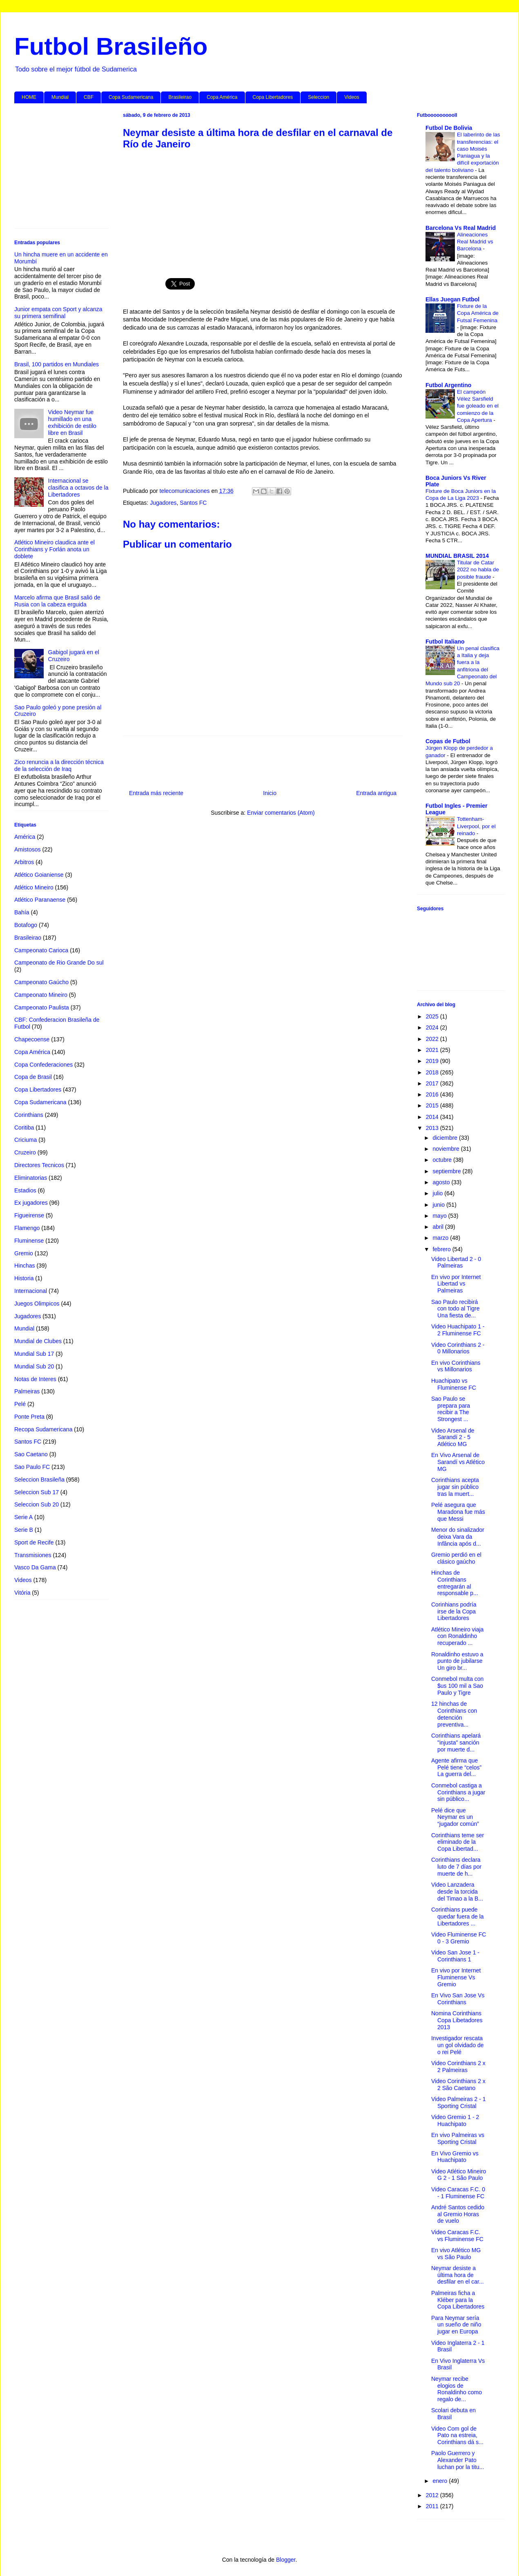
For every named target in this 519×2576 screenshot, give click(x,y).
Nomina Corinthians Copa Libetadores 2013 (457, 2020)
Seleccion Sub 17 (36, 1492)
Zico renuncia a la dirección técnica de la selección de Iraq (59, 765)
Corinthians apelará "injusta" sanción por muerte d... (456, 1742)
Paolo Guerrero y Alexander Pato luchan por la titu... (457, 2460)
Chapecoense (31, 1039)
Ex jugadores (31, 1202)
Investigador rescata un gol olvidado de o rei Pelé (457, 2045)
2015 (433, 1105)
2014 (433, 1117)
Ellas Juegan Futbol (452, 299)
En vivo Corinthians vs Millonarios (456, 1366)
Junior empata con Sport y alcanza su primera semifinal (58, 312)
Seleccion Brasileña (39, 1479)
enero (440, 2481)
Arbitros (24, 862)
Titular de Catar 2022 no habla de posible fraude (478, 569)
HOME (29, 97)
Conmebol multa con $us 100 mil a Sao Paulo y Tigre (457, 1686)
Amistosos (27, 849)
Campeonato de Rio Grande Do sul (59, 962)
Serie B (23, 1529)
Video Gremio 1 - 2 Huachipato (455, 2120)
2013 (433, 1128)
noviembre (446, 1148)
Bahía (21, 912)
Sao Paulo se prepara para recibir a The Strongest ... (450, 1408)
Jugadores (163, 502)
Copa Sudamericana (131, 97)
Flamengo (27, 1228)
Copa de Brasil (33, 1077)
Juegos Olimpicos (37, 1303)
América (24, 836)
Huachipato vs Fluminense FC (453, 1384)
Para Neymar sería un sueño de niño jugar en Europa (456, 2325)
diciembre (445, 1137)
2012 (433, 2495)
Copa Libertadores (273, 97)
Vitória (22, 1592)
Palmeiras (27, 1391)
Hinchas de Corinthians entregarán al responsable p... (454, 1582)
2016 (433, 1094)
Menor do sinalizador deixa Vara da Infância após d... (457, 1536)
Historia (23, 1278)
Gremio (23, 1253)
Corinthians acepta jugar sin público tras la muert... (455, 1487)
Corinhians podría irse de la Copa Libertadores (454, 1611)
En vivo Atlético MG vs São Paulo (456, 2253)
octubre (442, 1160)
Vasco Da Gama (35, 1567)
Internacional (30, 1291)
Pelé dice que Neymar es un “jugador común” (455, 1817)
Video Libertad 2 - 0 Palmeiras (456, 1262)
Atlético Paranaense (39, 899)
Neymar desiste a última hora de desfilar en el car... (457, 2275)
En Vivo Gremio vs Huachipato (455, 2157)
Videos (351, 97)
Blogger (285, 2559)
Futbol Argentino (448, 385)
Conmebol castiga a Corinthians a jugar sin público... (458, 1792)
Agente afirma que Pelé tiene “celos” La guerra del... (456, 1767)
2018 (433, 1072)
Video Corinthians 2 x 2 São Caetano (458, 2084)
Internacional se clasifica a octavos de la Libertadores (78, 487)
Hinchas (24, 1265)
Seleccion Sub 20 (36, 1504)
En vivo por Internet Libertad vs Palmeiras (456, 1284)
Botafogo (25, 925)
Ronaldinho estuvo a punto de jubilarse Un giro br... (457, 1661)
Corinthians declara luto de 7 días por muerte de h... (456, 1866)
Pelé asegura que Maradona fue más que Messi (458, 1512)
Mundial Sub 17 (34, 1353)
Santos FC (193, 502)
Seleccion (318, 97)
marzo (441, 1238)
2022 (433, 1039)
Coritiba (24, 1127)
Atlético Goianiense (39, 874)
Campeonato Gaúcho (41, 982)
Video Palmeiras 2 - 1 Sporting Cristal (458, 2102)
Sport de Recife (34, 1542)
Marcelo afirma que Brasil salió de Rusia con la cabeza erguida (57, 601)
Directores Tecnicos (39, 1165)
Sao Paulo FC (32, 1467)
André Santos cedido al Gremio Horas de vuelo (457, 2214)
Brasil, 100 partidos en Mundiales (56, 364)
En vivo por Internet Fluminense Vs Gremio (456, 1977)
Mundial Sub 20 (34, 1366)
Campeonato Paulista (41, 1007)
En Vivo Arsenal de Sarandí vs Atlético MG (458, 1462)
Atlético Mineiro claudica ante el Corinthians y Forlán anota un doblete (54, 549)
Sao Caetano (31, 1454)
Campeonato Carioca (41, 950)
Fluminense (29, 1240)
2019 (433, 1061)
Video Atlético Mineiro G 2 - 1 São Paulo (458, 2175)
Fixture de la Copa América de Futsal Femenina (478, 313)
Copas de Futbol (447, 741)
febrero (442, 1249)
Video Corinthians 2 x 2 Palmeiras (458, 2066)
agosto (441, 1182)
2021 (433, 1050)
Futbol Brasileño (110, 46)
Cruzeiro (25, 1152)
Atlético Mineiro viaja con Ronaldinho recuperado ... (457, 1636)
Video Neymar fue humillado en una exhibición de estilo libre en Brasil (72, 422)
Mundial (60, 97)
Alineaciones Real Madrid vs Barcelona (475, 242)
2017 (433, 1083)
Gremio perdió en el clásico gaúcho (456, 1558)
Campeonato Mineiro (40, 995)
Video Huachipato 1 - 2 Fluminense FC (458, 1330)
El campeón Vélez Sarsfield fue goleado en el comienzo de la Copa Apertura (478, 406)
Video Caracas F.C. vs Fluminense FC (457, 2235)
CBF (89, 97)
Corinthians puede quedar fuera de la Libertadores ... (457, 1916)
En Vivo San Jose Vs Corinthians (457, 1999)
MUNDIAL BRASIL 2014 (457, 556)
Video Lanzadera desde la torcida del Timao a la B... (457, 1891)
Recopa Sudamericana (43, 1429)
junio (439, 1204)
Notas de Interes (35, 1379)
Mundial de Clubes (38, 1341)
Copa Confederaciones (43, 1064)
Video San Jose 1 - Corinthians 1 (455, 1956)
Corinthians (28, 1115)
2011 (433, 2506)
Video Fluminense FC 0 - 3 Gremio (458, 1938)
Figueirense (29, 1215)
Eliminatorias (30, 1177)
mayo (440, 1215)
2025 (433, 1016)
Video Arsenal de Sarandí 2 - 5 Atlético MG (452, 1437)
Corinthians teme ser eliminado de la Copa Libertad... (457, 1842)
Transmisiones (32, 1555)
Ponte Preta (29, 1416)
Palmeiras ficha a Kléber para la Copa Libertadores (457, 2300)
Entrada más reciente (156, 793)
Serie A (23, 1517)
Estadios (25, 1190)
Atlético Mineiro (33, 887)
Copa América (222, 97)
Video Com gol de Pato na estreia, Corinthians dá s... (457, 2435)
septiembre (447, 1171)
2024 (433, 1027)
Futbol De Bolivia (448, 128)
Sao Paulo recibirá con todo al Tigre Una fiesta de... (455, 1309)
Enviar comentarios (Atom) (281, 812)
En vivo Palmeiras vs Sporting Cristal (457, 2138)
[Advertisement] (263, 209)
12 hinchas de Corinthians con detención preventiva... (454, 1713)
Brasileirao (180, 97)
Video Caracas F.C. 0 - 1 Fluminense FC (458, 2192)
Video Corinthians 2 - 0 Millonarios (457, 1348)
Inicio (269, 793)
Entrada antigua (376, 793)
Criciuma (25, 1139)
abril (438, 1226)
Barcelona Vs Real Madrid (460, 228)
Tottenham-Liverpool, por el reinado (476, 826)
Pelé (20, 1404)
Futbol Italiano (445, 641)
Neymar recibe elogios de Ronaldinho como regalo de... (456, 2388)
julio (438, 1193)
